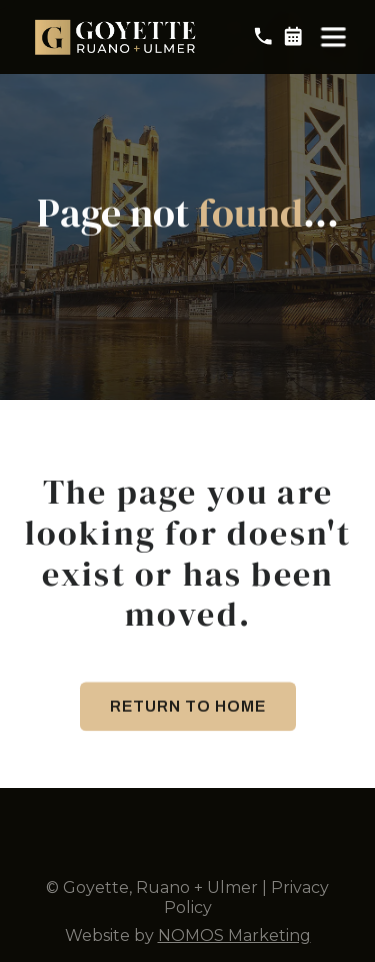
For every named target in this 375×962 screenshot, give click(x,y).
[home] (116, 34)
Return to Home (188, 711)
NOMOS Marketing (234, 935)
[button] (333, 35)
